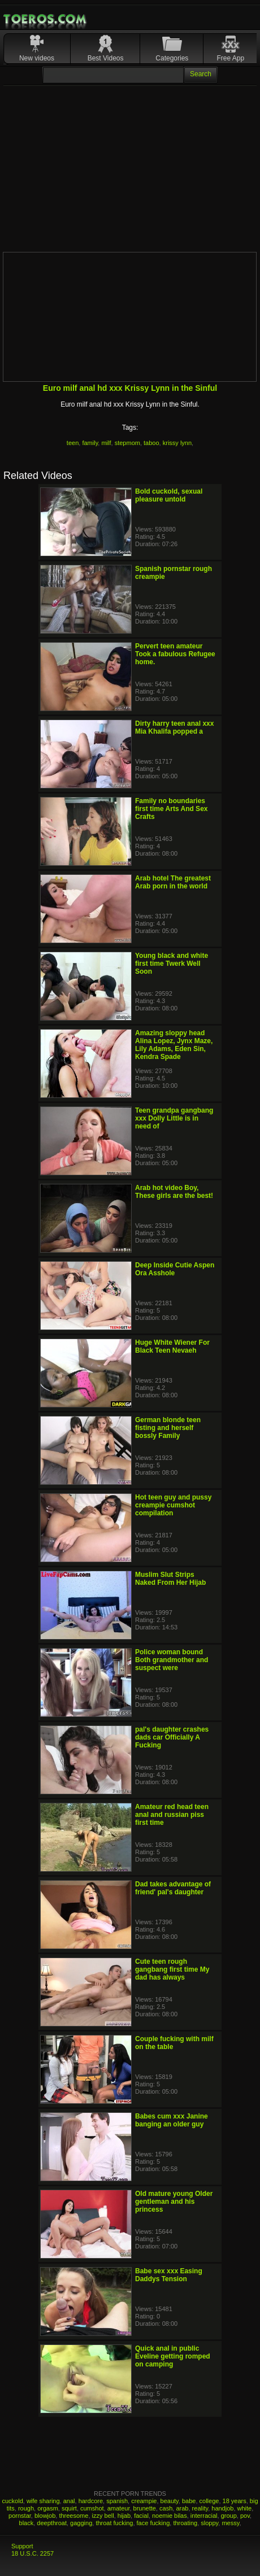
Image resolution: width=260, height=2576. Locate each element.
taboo (151, 442)
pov (245, 2515)
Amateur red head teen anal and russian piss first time (172, 1815)
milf (106, 442)
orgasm (47, 2508)
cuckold (12, 2500)
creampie (144, 2500)
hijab (124, 2515)
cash (165, 2508)
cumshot (92, 2508)
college (209, 2500)
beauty (170, 2500)
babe (189, 2500)
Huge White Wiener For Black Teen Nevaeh (172, 1346)
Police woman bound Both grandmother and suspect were (171, 1660)
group (229, 2515)
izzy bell (103, 2515)
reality (200, 2508)
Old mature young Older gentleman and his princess (174, 2201)
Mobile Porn (45, 19)
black (26, 2523)
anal (69, 2500)
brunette (144, 2508)
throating (185, 2523)
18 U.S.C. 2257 (32, 2553)
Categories (171, 58)
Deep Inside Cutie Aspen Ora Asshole (174, 1269)
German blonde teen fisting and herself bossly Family (168, 1428)
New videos (36, 58)
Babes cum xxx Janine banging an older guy (171, 2120)
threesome (73, 2515)
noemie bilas (169, 2515)
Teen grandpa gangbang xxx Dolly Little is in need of (174, 1118)
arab (182, 2508)
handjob (222, 2508)
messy (230, 2523)
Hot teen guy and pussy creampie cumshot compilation (173, 1505)
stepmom (127, 442)
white (244, 2508)
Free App (230, 58)
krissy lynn (177, 442)
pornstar (19, 2515)
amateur (118, 2508)
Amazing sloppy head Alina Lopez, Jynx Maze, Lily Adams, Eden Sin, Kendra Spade (174, 1045)
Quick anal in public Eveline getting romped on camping (172, 2356)
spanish (117, 2500)
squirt (69, 2508)
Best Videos (106, 58)
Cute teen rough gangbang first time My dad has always (172, 1969)
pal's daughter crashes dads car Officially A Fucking (172, 1737)
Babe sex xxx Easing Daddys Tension (168, 2275)
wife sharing (43, 2500)
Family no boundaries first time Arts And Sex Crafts (171, 809)
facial (141, 2515)
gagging (81, 2523)
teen (73, 442)
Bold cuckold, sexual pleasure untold (168, 495)
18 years (234, 2500)
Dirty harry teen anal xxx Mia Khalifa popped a (174, 727)
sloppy (209, 2523)
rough (26, 2508)
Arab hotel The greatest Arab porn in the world (173, 882)
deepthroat (52, 2523)
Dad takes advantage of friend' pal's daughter (173, 1888)
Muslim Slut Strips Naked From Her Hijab (170, 1578)
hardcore (91, 2500)
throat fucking (114, 2523)
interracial (204, 2515)
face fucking (153, 2523)
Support (22, 2546)
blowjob (44, 2515)
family (90, 442)
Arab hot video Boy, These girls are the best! (174, 1192)
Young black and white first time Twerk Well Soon (171, 963)
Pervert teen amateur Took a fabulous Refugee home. (175, 654)
